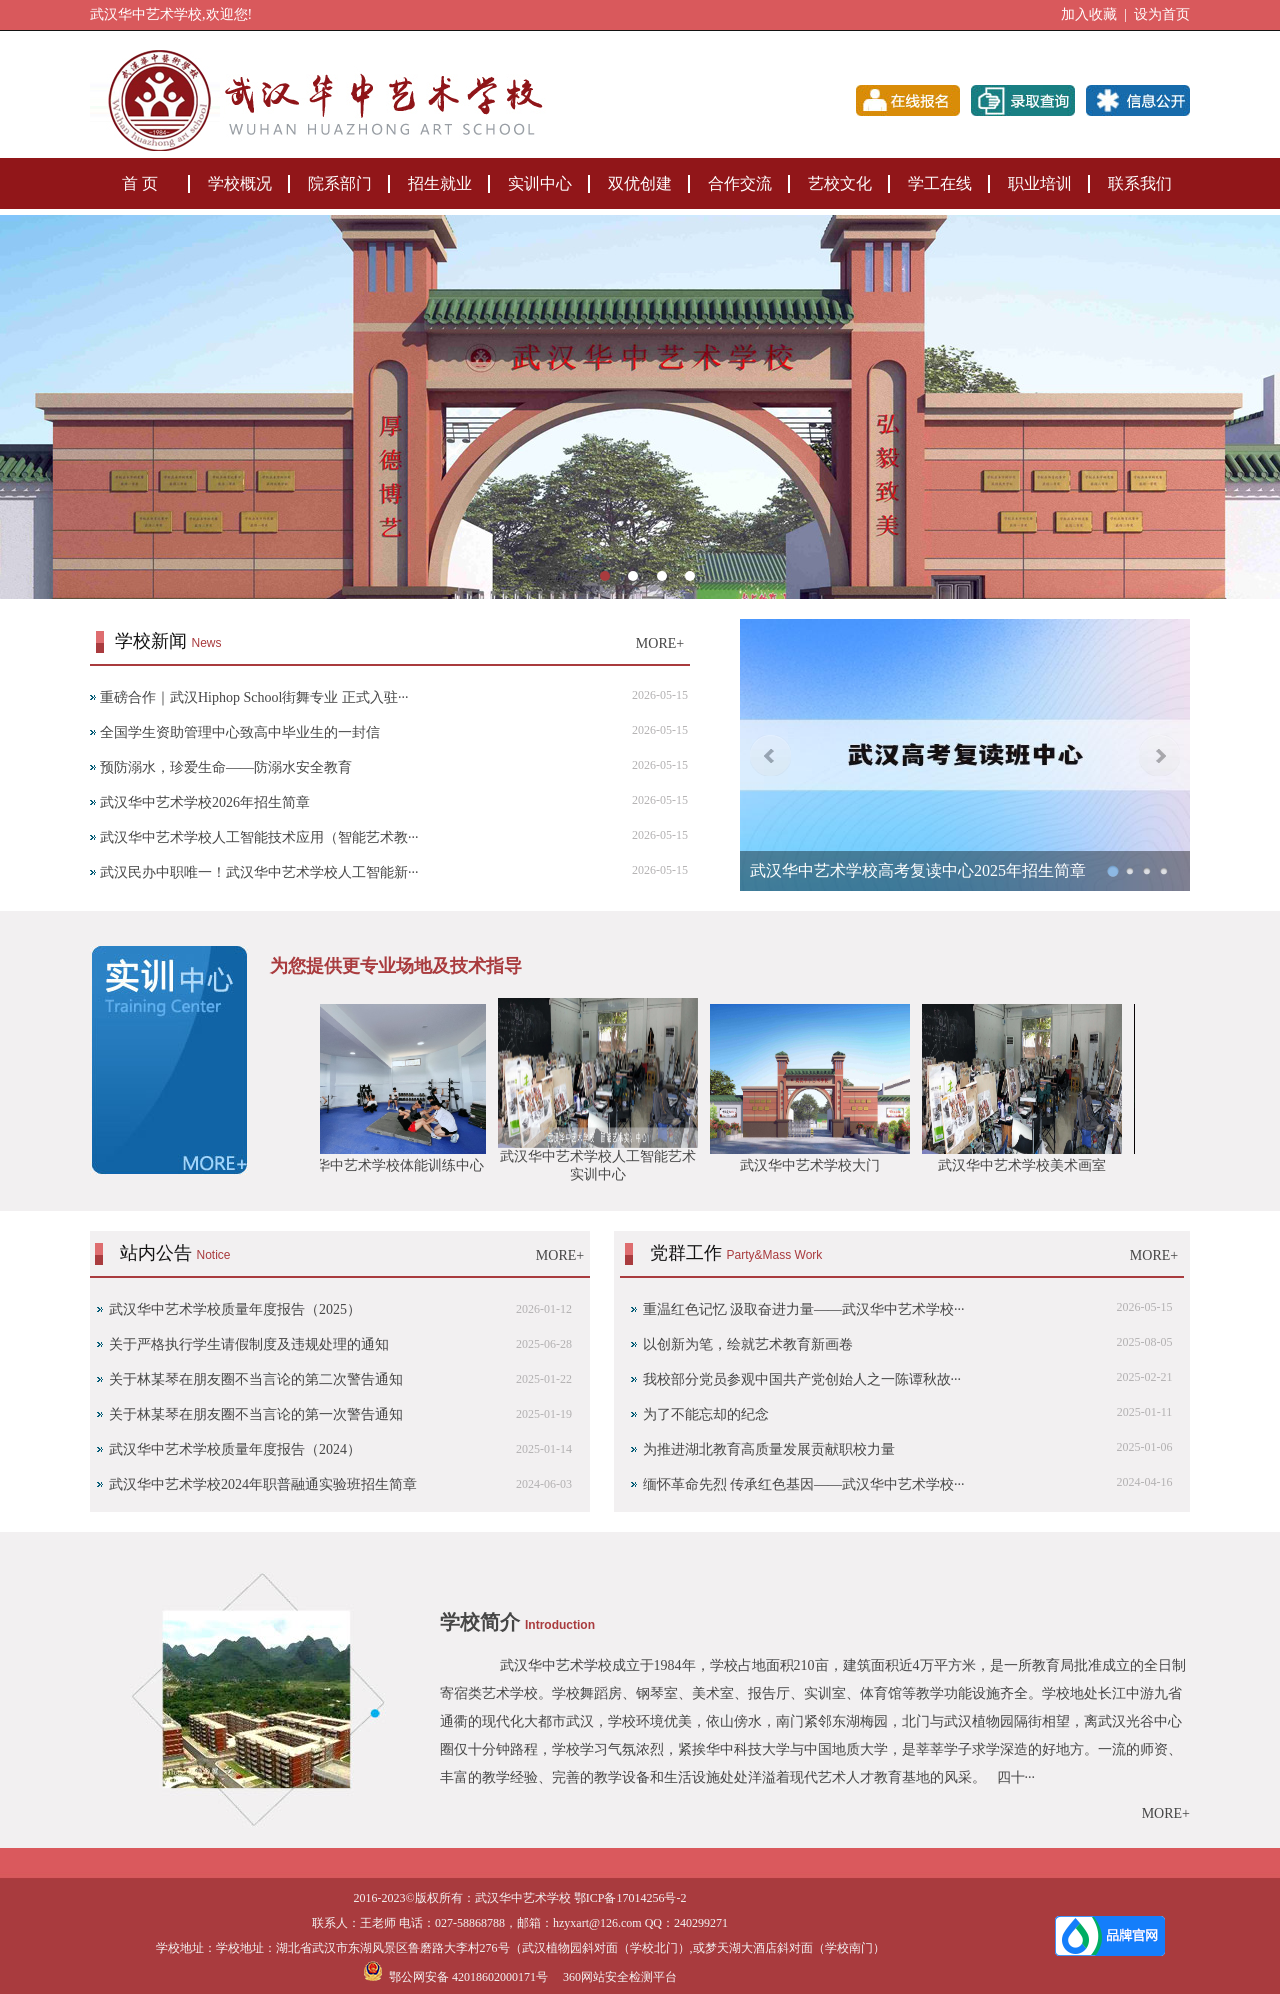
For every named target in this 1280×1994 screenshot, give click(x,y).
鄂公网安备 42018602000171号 (455, 1977)
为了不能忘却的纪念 (706, 1414)
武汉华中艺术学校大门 (816, 1165)
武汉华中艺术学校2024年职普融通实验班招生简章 (263, 1484)
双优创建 (640, 183)
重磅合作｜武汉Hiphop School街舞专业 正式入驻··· (254, 697)
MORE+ (660, 643)
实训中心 (540, 183)
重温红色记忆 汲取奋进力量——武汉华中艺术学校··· (804, 1309)
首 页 (140, 183)
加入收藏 (1089, 14)
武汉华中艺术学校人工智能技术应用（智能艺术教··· (259, 837)
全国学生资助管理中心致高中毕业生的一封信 (240, 732)
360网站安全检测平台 (620, 1977)
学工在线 (940, 183)
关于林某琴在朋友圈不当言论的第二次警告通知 (256, 1379)
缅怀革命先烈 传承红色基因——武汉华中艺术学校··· (804, 1484)
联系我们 (1140, 183)
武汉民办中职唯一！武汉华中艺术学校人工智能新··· (259, 872)
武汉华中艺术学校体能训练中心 (392, 1165)
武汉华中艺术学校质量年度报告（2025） (235, 1309)
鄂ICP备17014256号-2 (630, 1898)
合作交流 (740, 183)
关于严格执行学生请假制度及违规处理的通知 (249, 1344)
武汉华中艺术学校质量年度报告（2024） (235, 1449)
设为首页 (1162, 14)
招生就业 (440, 183)
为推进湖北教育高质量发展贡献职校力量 (769, 1449)
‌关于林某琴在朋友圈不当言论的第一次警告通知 (256, 1414)
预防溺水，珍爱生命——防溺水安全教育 (226, 767)
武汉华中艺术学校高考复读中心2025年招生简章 (918, 870)
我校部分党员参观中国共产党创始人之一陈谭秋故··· (802, 1379)
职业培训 (1040, 183)
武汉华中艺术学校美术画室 (1028, 1165)
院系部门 (340, 183)
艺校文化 (840, 183)
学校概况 (240, 183)
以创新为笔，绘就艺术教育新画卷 (748, 1344)
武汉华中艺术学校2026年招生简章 (205, 802)
